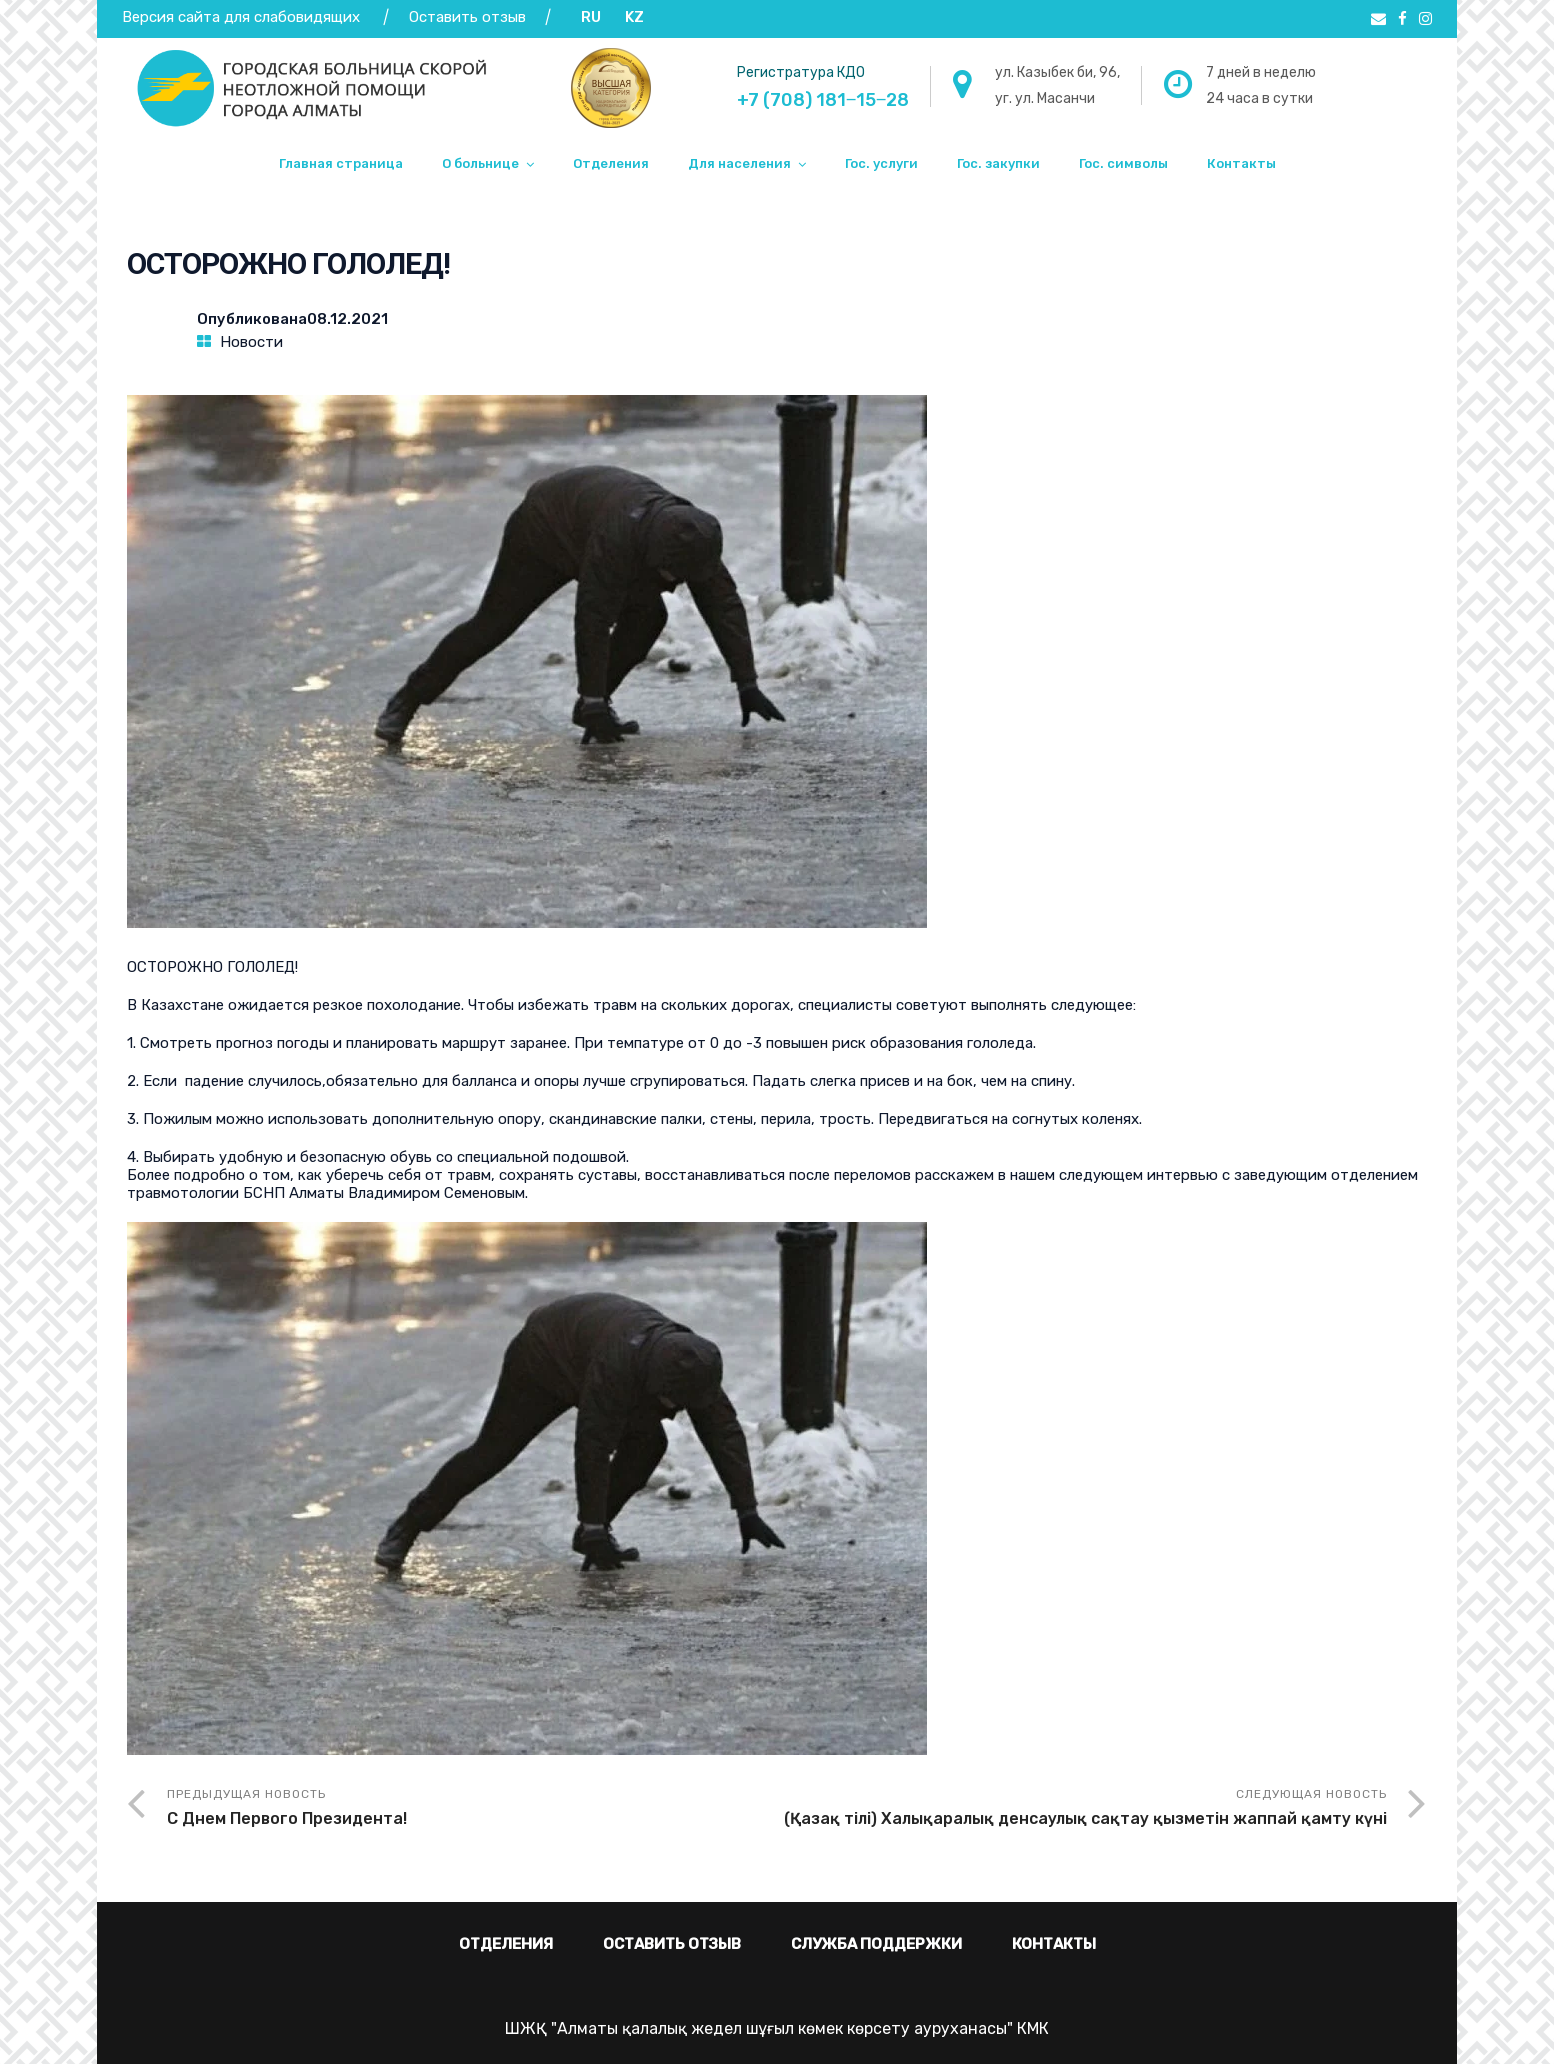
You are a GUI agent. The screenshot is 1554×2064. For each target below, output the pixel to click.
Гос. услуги (881, 163)
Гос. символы (1123, 163)
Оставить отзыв (469, 17)
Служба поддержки (876, 1944)
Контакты (1241, 163)
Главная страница (341, 163)
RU (591, 17)
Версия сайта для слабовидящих (241, 17)
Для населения (739, 163)
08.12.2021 (347, 319)
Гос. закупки (998, 163)
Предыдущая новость (472, 1809)
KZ (634, 17)
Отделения (611, 163)
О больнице (480, 163)
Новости (251, 342)
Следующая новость (1082, 1809)
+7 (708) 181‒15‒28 (823, 100)
